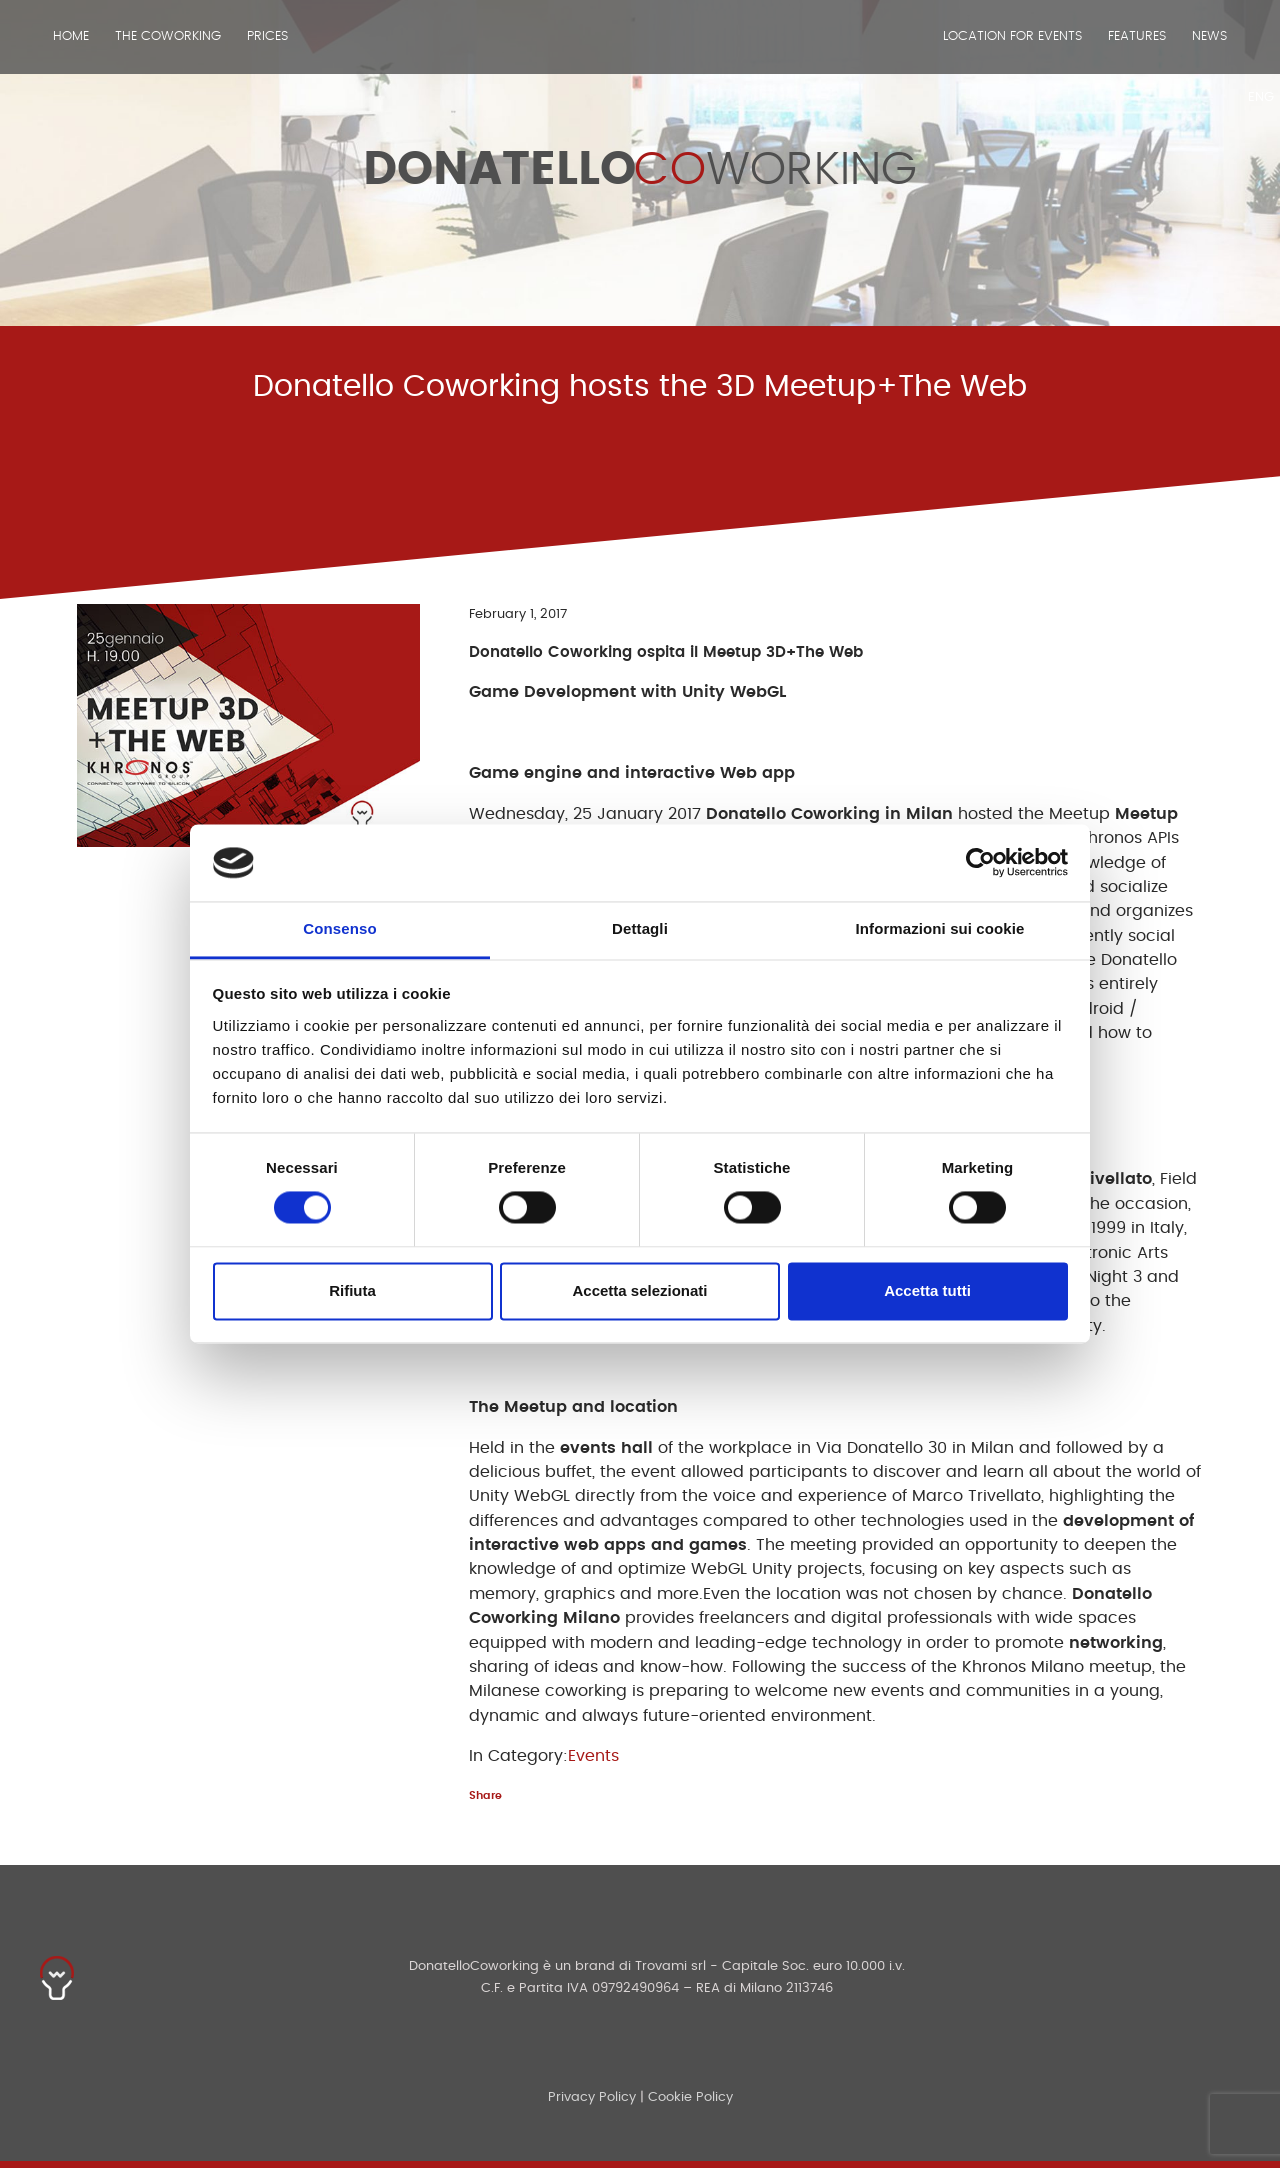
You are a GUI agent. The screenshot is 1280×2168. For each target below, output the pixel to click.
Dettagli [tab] (640, 928)
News (1209, 36)
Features (1137, 36)
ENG (1261, 97)
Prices (267, 36)
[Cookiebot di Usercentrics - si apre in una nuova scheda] (980, 863)
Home (71, 36)
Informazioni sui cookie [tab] (940, 928)
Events (593, 1756)
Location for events (1012, 36)
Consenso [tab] (339, 928)
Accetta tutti (927, 1290)
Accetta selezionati (639, 1290)
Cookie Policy (690, 2097)
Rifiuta (352, 1290)
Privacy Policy (592, 2097)
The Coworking (168, 36)
